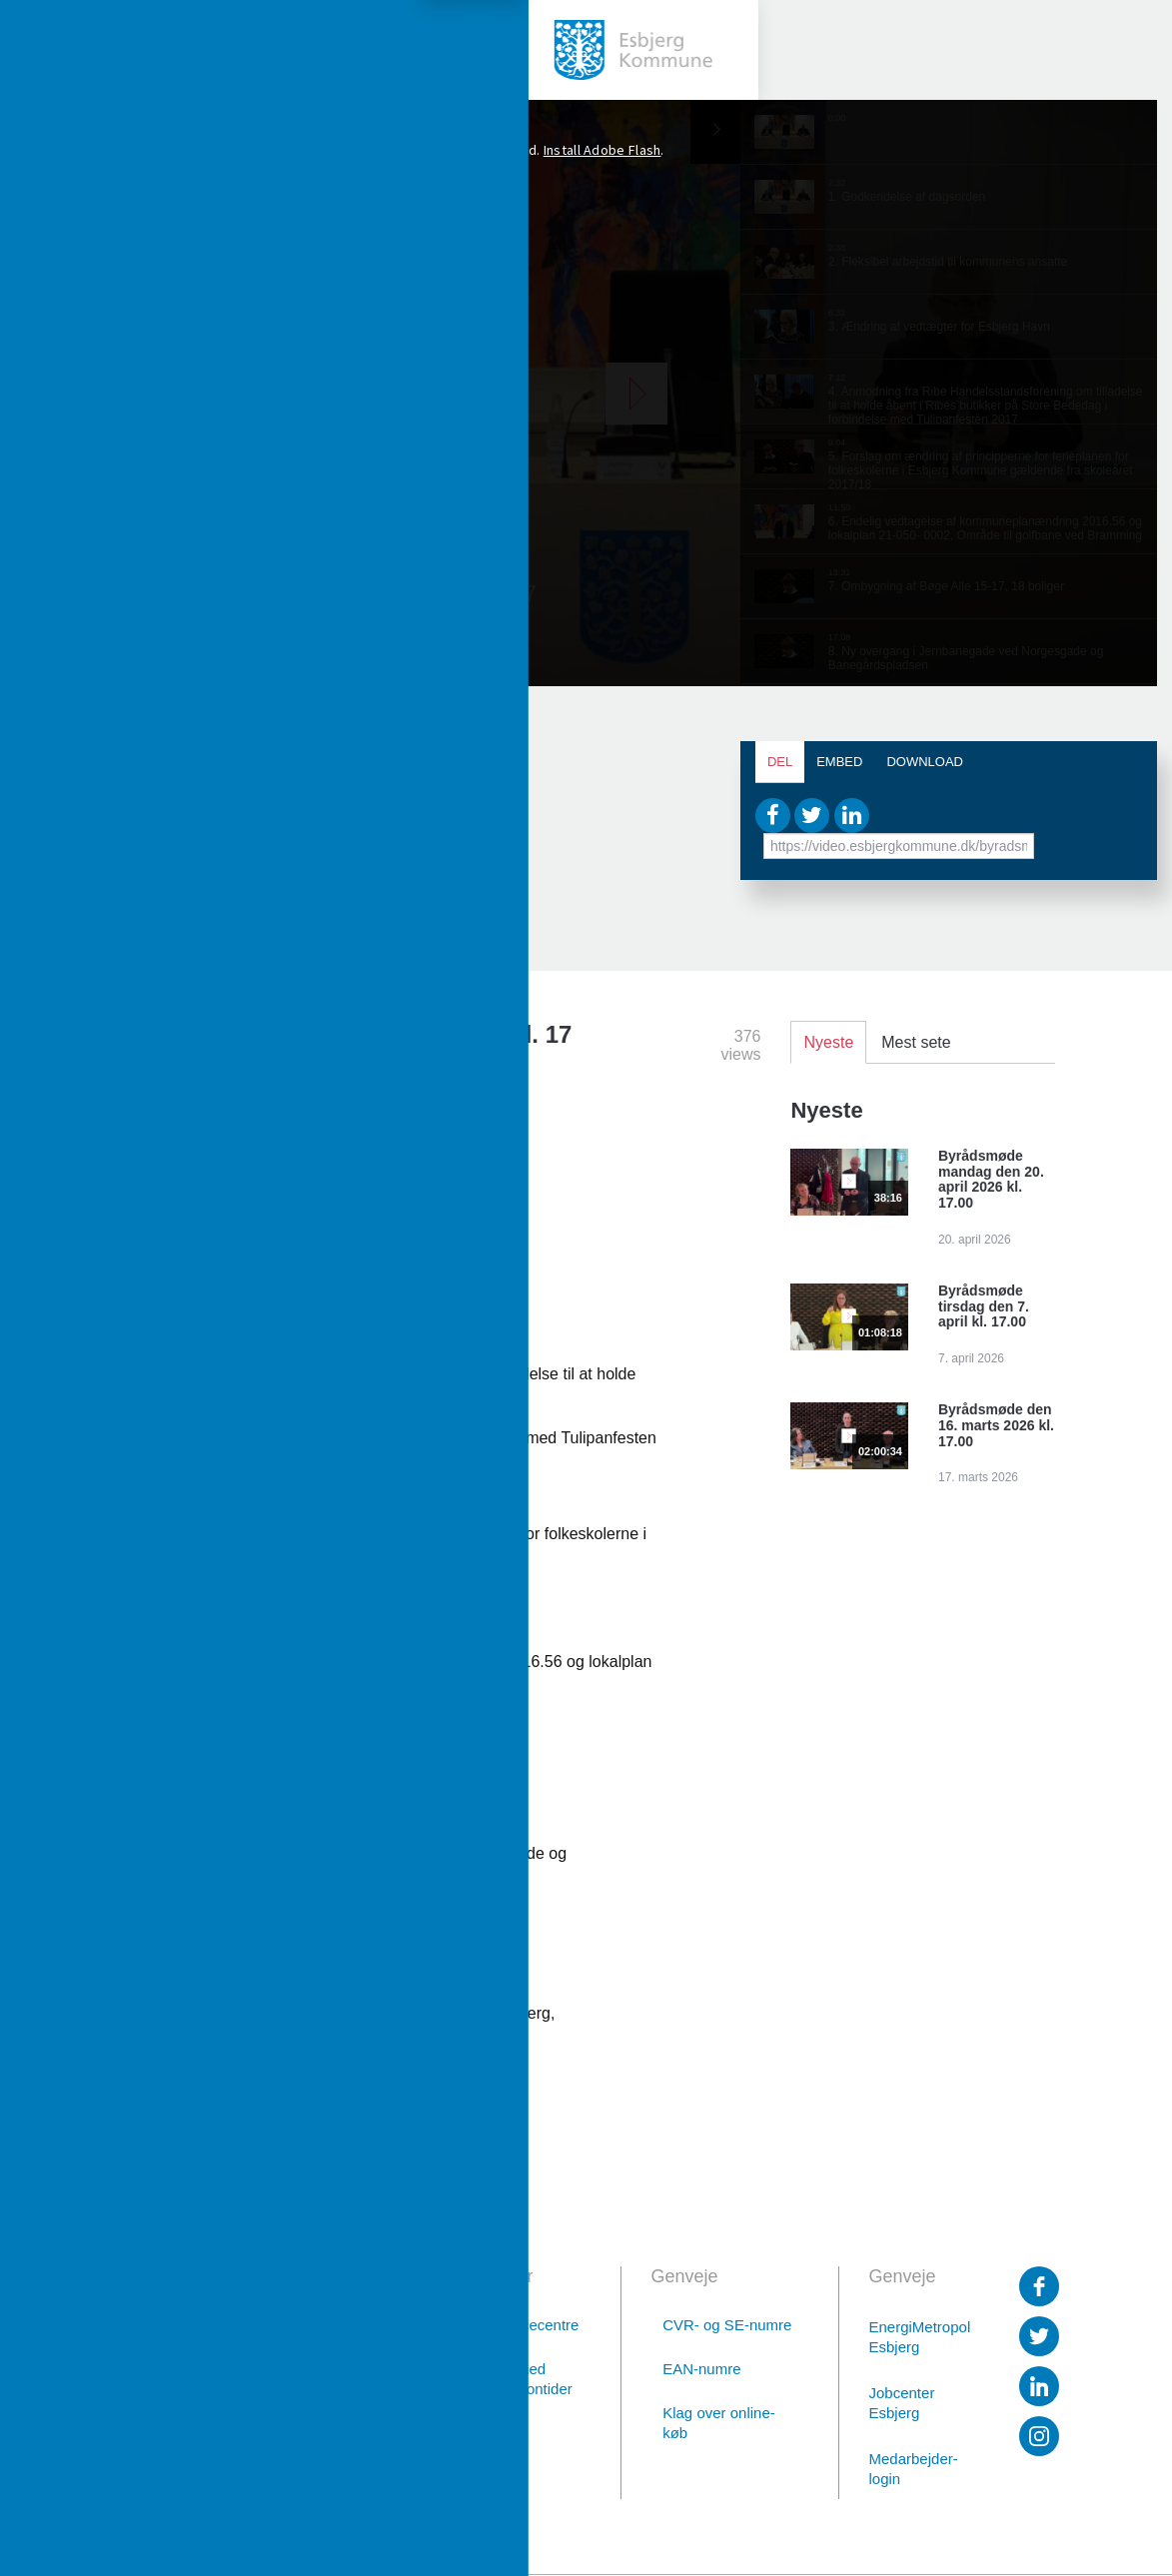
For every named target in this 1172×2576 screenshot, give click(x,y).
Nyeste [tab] (828, 1042)
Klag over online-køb (718, 2422)
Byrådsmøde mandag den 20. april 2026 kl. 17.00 (991, 1179)
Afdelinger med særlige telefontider (509, 2378)
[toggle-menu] (50, 50)
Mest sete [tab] (915, 1042)
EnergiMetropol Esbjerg (917, 2336)
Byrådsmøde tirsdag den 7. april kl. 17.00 (983, 1306)
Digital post (297, 2472)
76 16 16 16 (295, 2421)
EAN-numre (701, 2368)
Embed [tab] (839, 761)
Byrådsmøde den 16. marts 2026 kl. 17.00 (996, 1425)
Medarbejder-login (913, 2468)
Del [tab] (779, 761)
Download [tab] (924, 761)
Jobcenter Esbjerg (902, 2402)
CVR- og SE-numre (726, 2324)
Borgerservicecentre (510, 2324)
